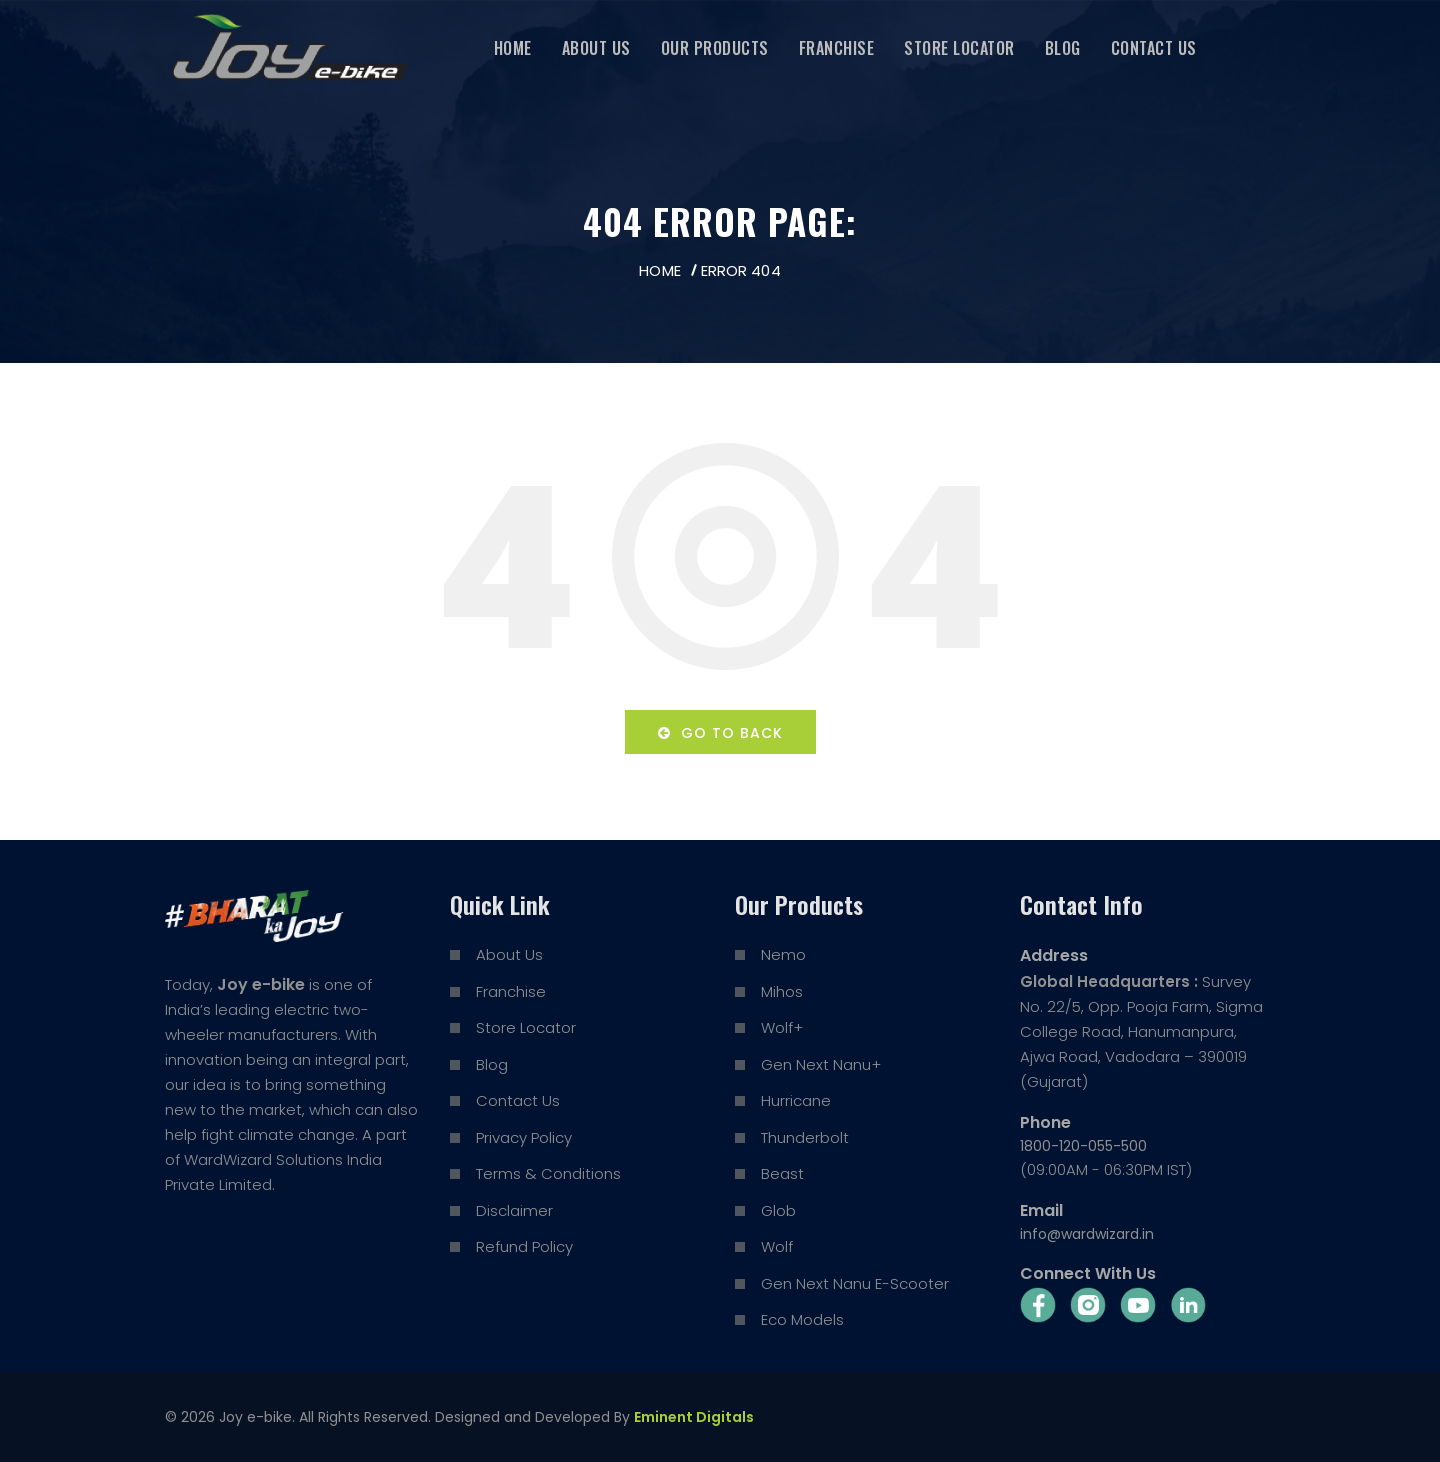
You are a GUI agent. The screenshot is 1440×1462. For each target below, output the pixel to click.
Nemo (783, 954)
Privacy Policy (524, 1137)
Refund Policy (524, 1246)
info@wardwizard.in (1087, 1234)
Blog (1063, 48)
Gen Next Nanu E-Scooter (855, 1283)
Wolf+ (782, 1027)
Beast (782, 1173)
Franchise (837, 48)
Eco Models (802, 1319)
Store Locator (959, 48)
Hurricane (796, 1100)
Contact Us (1154, 48)
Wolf (777, 1246)
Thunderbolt (805, 1137)
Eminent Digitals (694, 1417)
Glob (778, 1210)
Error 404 (741, 270)
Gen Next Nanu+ (821, 1064)
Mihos (782, 991)
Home (513, 48)
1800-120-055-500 (1083, 1146)
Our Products (715, 48)
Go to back (720, 733)
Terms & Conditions (548, 1173)
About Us (596, 48)
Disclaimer (514, 1210)
